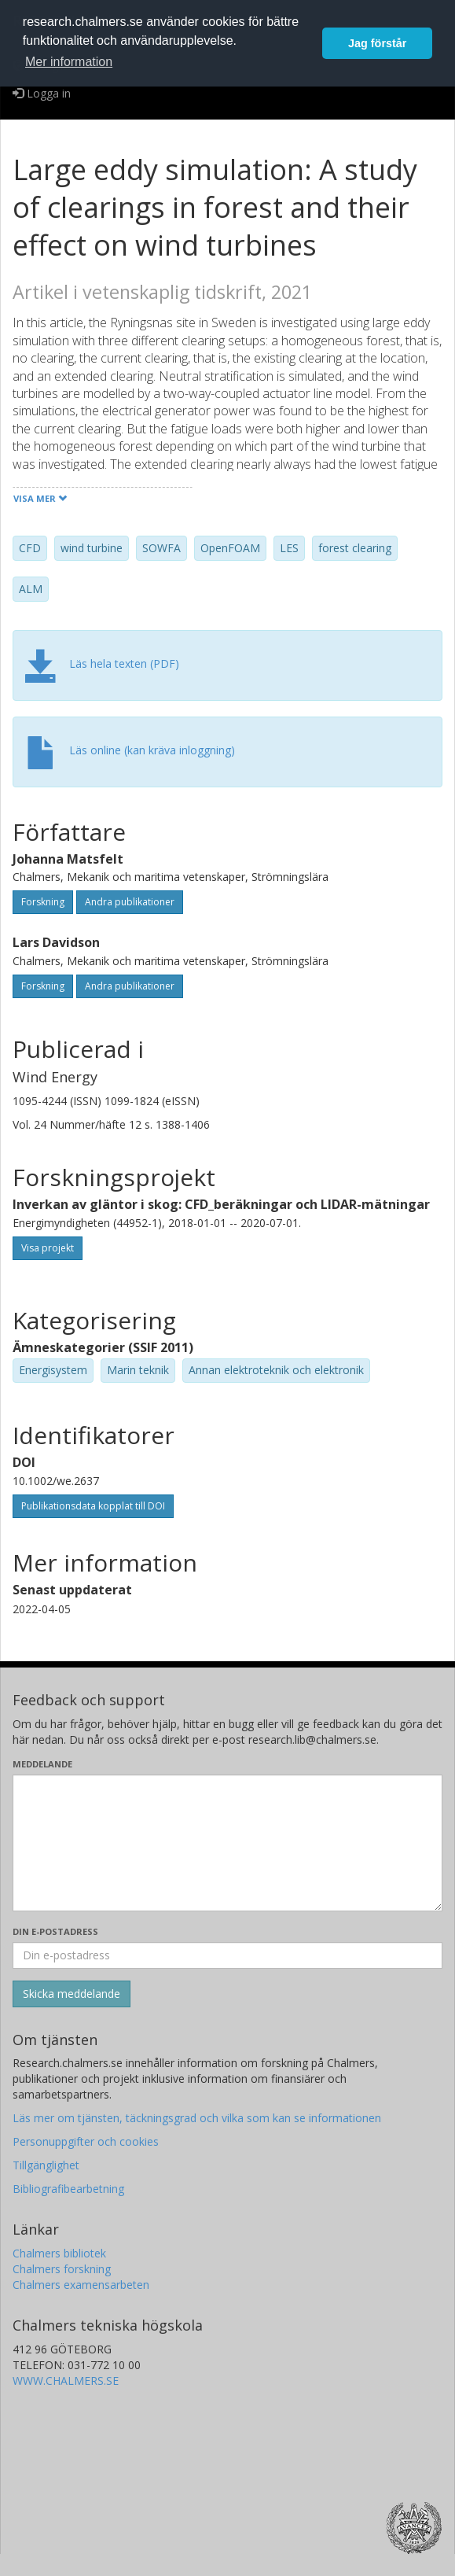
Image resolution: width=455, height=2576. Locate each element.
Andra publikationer (129, 901)
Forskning (42, 901)
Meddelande (42, 1764)
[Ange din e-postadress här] (227, 1955)
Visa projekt (47, 1248)
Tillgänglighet (46, 2165)
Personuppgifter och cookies (86, 2141)
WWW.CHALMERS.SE (66, 2380)
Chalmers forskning (62, 2268)
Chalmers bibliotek (59, 2253)
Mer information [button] (68, 61)
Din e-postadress (55, 1931)
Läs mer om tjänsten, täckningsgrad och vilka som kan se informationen (197, 2117)
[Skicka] (71, 1994)
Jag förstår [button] (377, 43)
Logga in (42, 93)
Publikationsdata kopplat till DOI (93, 1506)
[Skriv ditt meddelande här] (227, 1842)
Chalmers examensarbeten (81, 2284)
